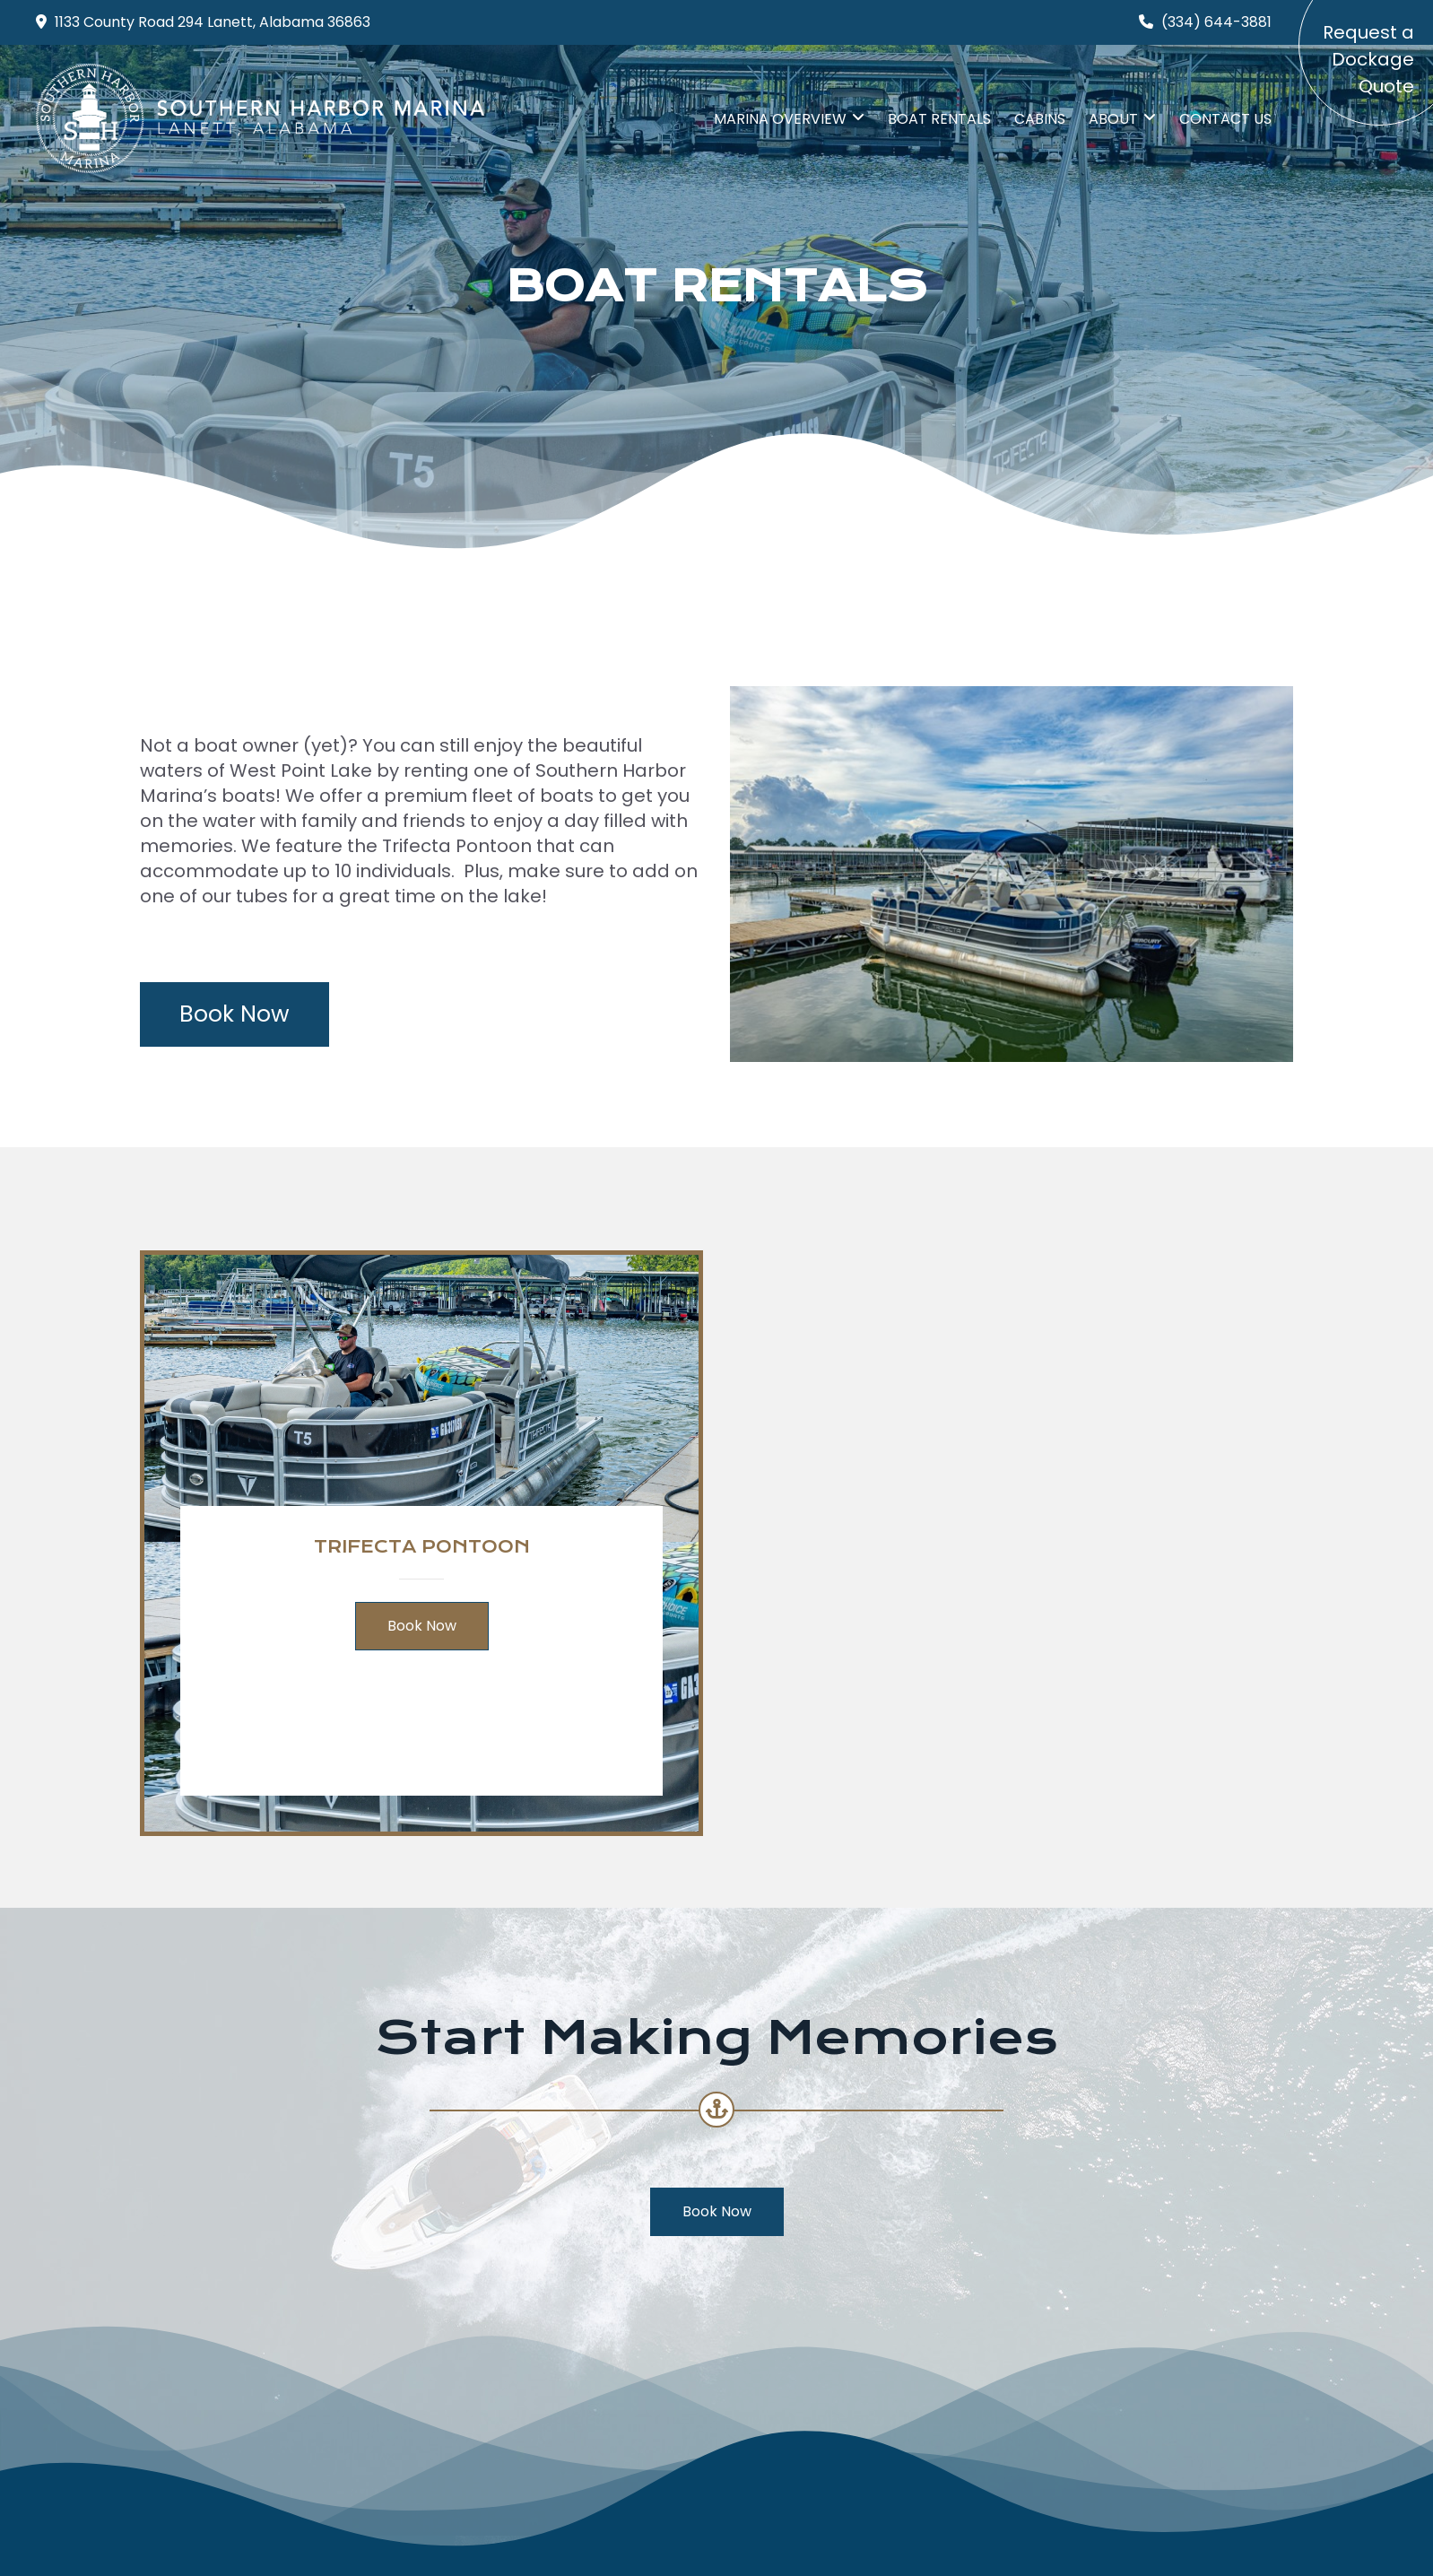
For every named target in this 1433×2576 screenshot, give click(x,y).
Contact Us (1225, 119)
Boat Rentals (939, 119)
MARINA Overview (780, 119)
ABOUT (1113, 119)
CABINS (1039, 119)
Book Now (234, 1014)
